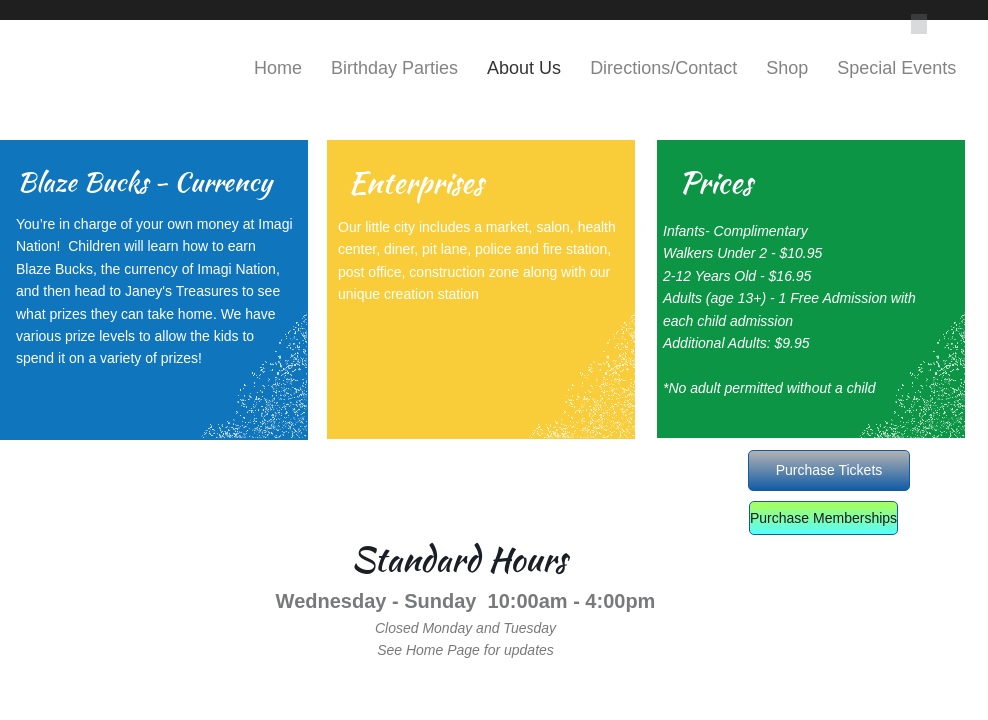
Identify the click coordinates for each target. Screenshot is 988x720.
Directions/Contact (663, 68)
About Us (524, 68)
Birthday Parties (394, 68)
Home (278, 68)
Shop (787, 68)
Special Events (896, 68)
